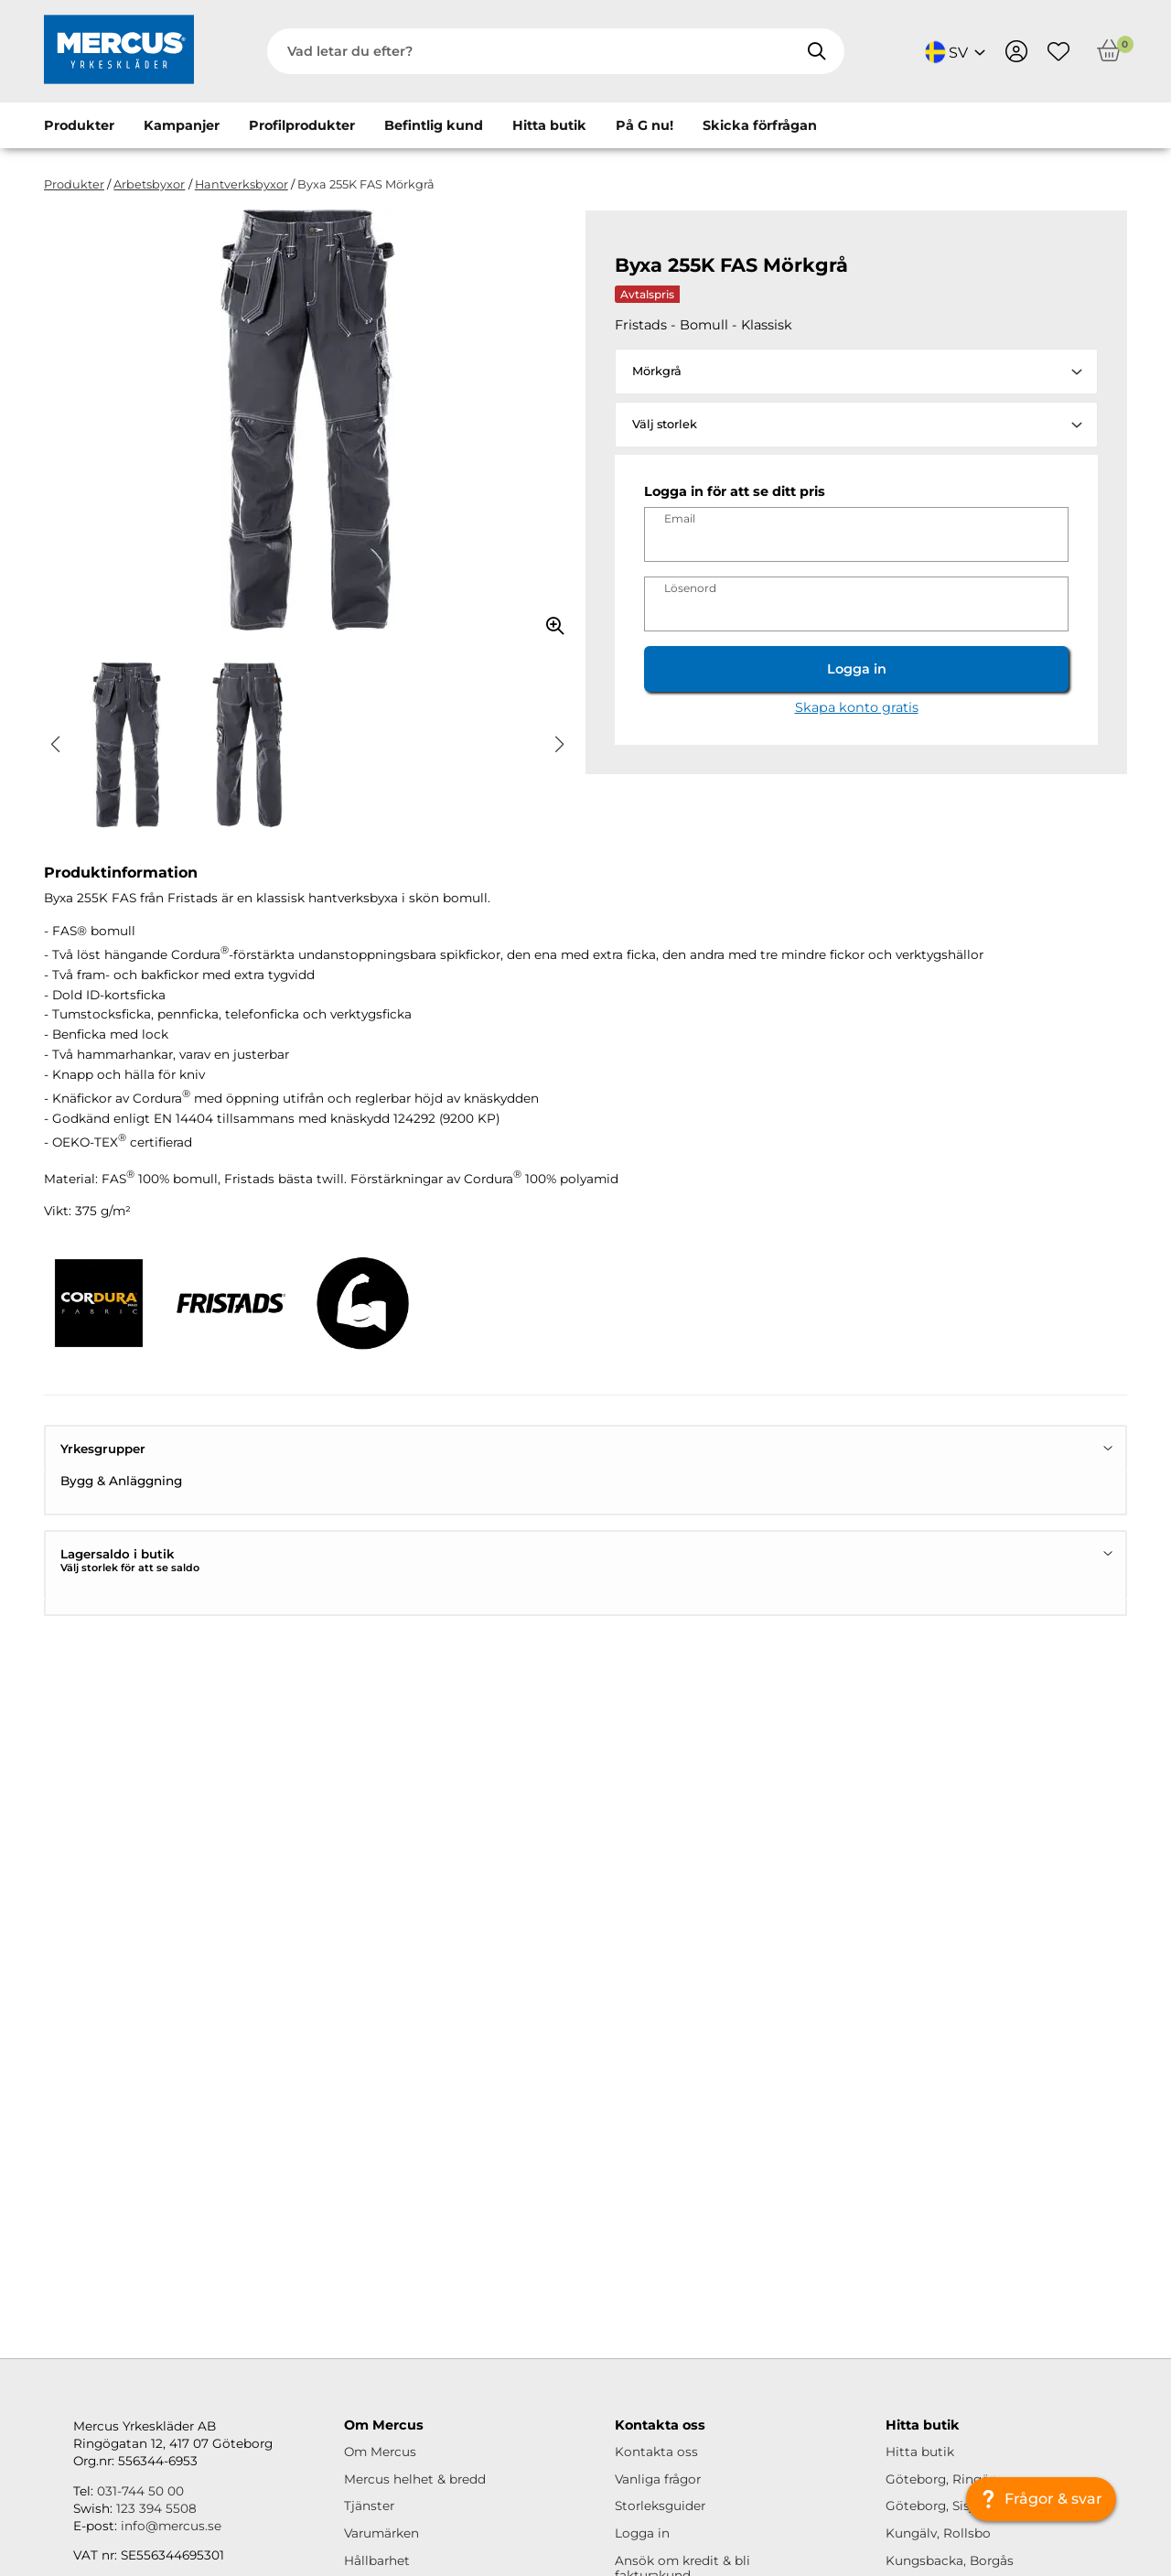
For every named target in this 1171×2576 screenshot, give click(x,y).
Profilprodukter (302, 125)
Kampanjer (182, 125)
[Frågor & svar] (1041, 2499)
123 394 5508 (156, 2508)
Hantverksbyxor (241, 184)
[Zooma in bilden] (549, 619)
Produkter (79, 125)
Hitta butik (549, 125)
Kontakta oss (656, 2451)
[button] (55, 745)
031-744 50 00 (140, 2491)
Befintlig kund (433, 125)
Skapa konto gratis (857, 707)
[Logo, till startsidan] (119, 51)
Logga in (856, 669)
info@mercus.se (171, 2525)
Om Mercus (380, 2451)
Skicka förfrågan (760, 125)
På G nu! (644, 125)
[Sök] (816, 51)
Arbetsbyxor (149, 184)
